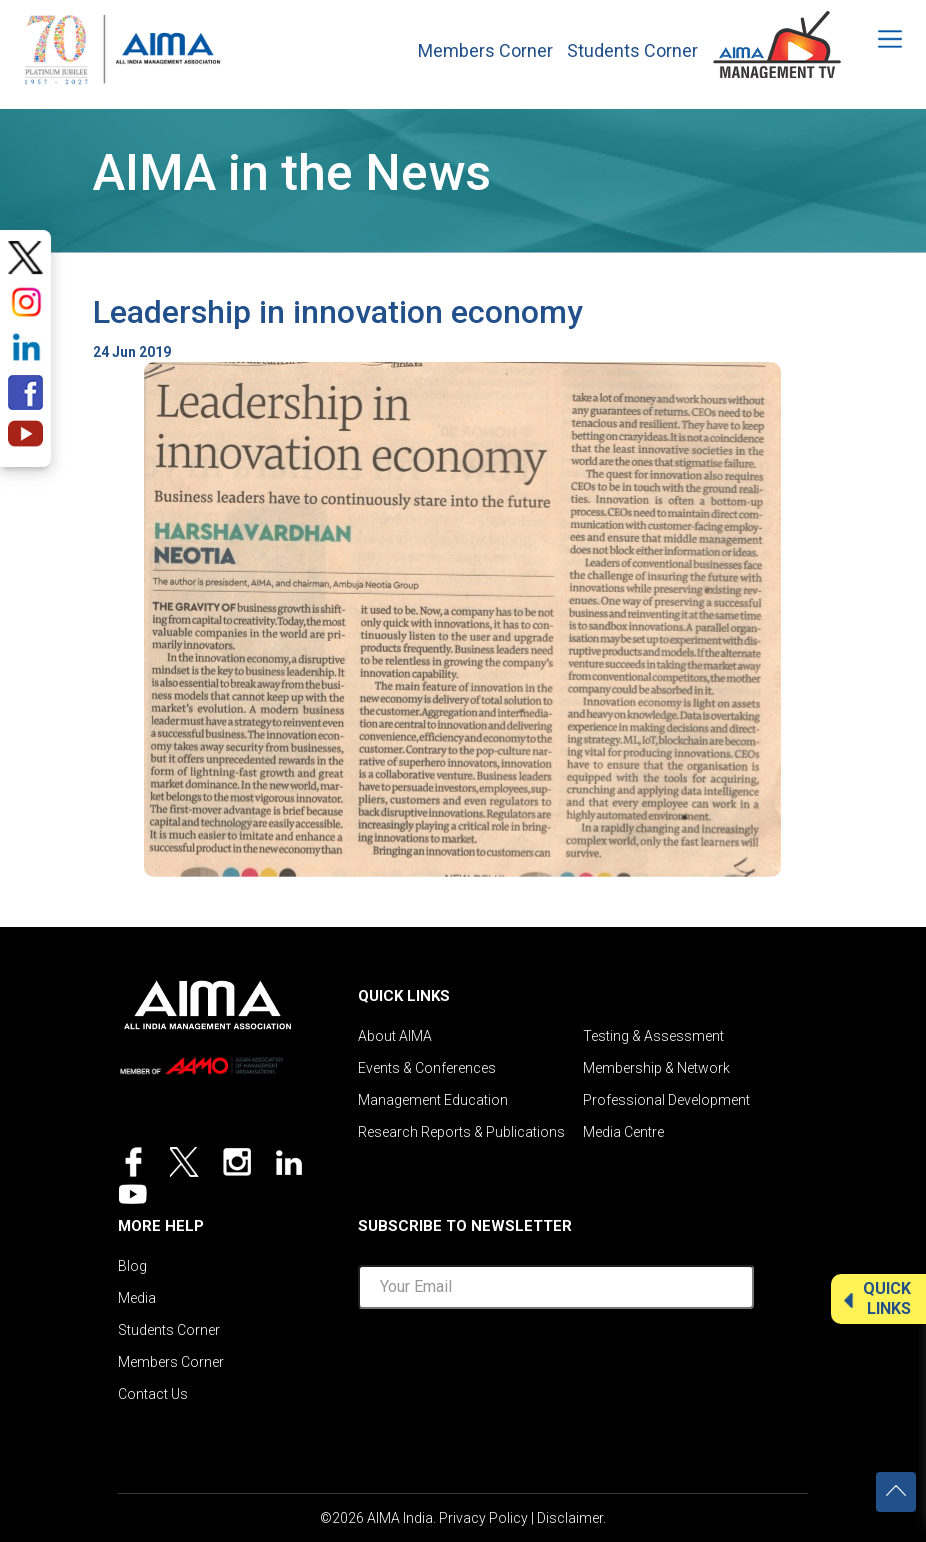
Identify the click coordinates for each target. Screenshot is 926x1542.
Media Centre (623, 1132)
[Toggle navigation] (877, 39)
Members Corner (485, 51)
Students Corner (632, 51)
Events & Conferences (427, 1068)
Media (137, 1298)
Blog (132, 1266)
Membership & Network (656, 1068)
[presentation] (556, 1364)
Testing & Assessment (653, 1036)
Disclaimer (570, 1518)
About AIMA (395, 1036)
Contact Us (153, 1394)
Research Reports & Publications (461, 1132)
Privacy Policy (483, 1518)
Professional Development (666, 1100)
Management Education (433, 1100)
